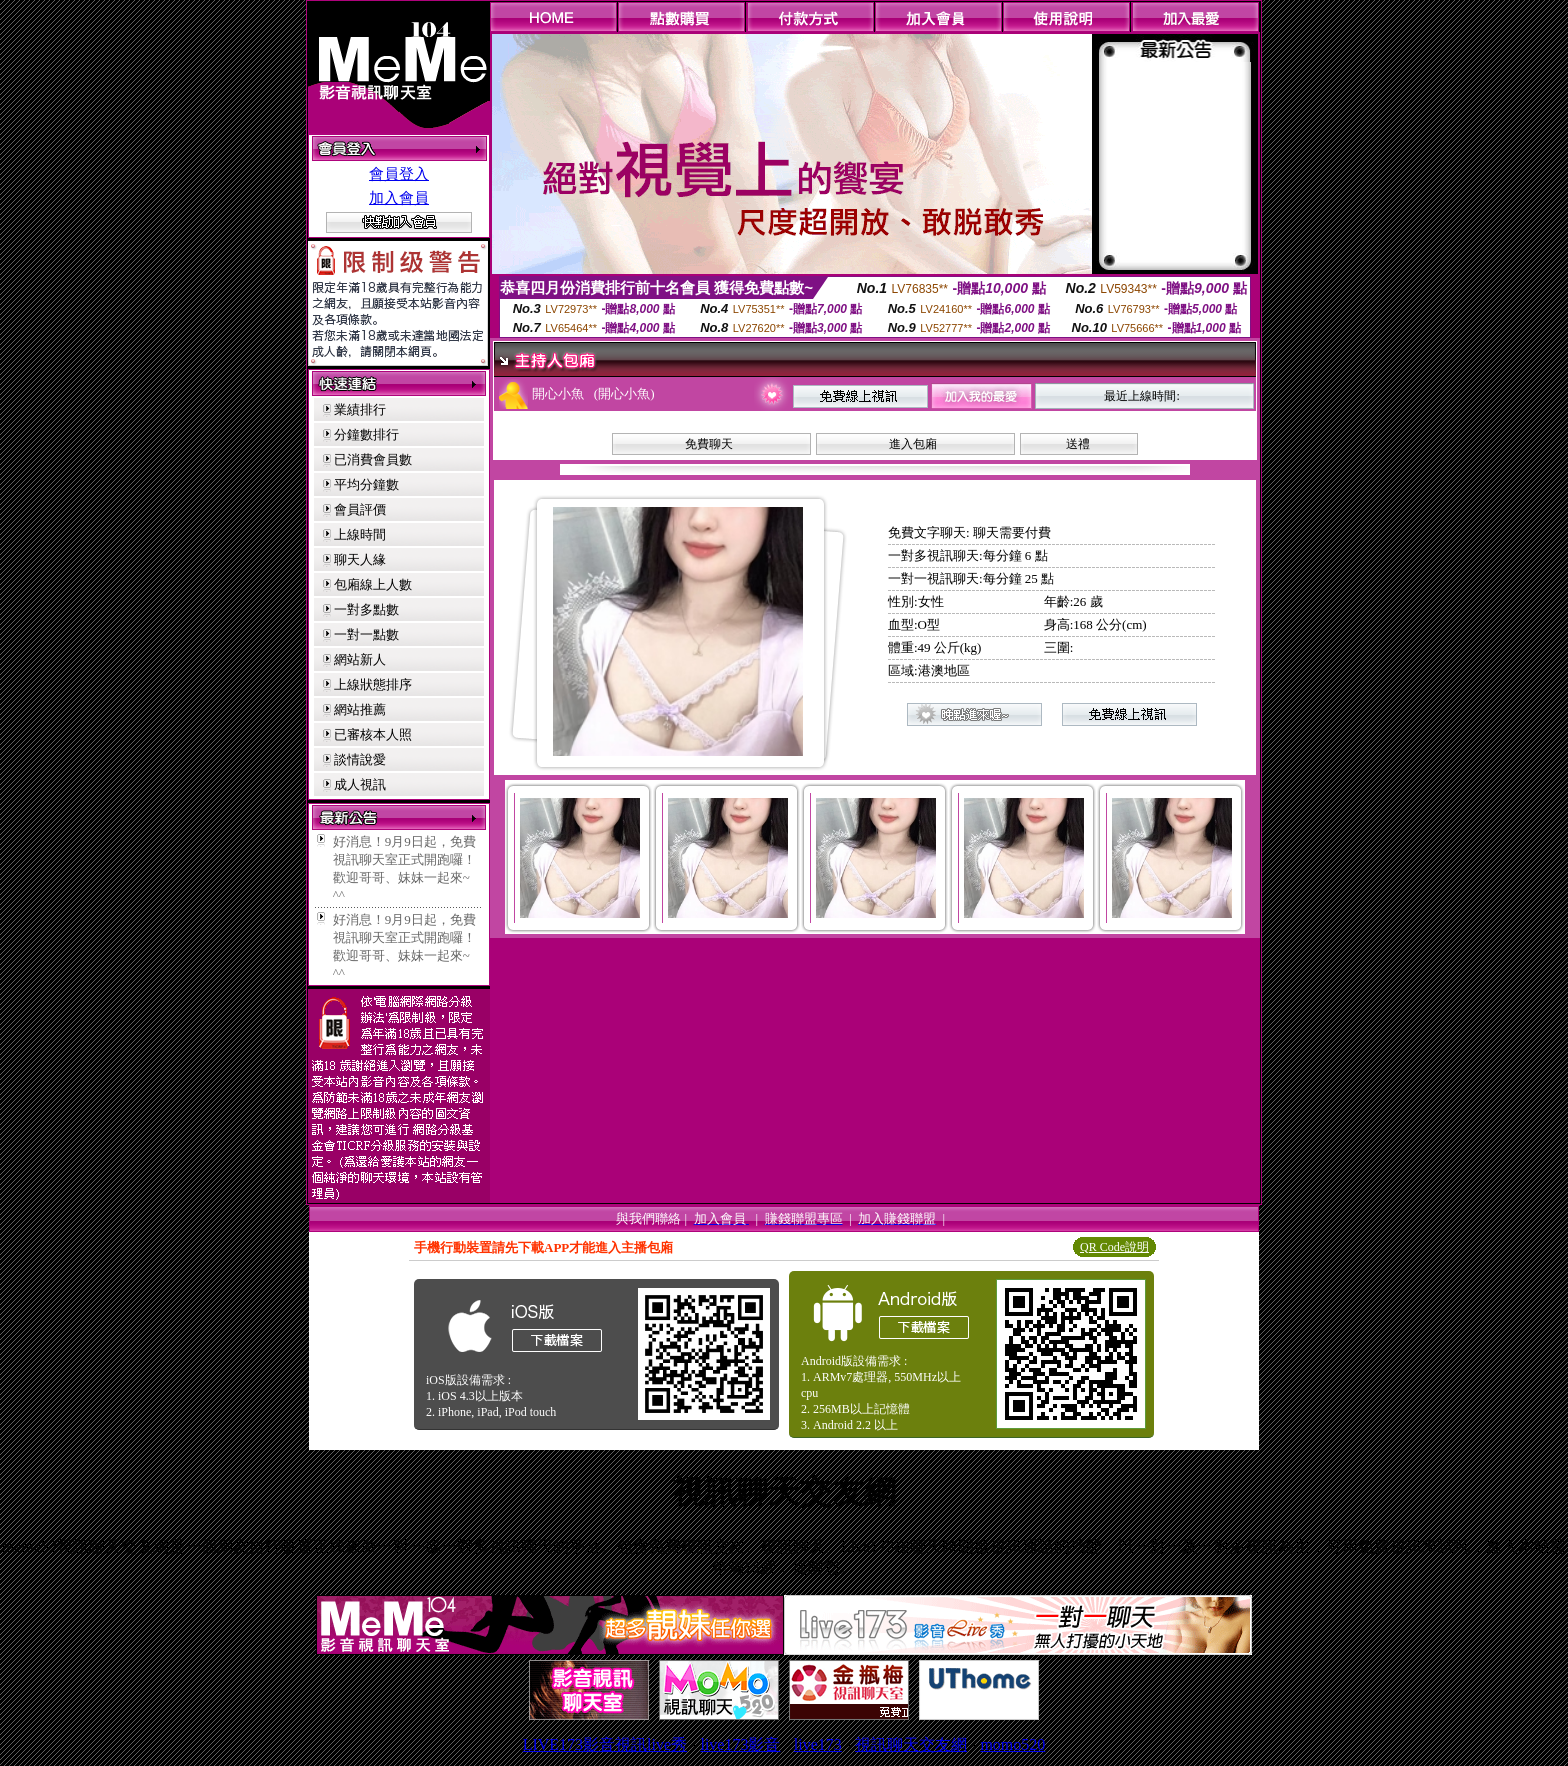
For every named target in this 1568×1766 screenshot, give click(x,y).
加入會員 (399, 198)
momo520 (1012, 1744)
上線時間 (360, 534)
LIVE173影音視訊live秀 (605, 1744)
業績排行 (360, 409)
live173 (818, 1744)
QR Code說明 (1114, 1247)
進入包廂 (913, 444)
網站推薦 (360, 709)
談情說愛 (360, 759)
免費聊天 (709, 444)
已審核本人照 (373, 734)
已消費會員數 (373, 459)
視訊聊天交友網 (911, 1744)
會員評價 (360, 509)
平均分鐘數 (366, 484)
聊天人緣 (360, 559)
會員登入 (399, 174)
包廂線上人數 (373, 584)
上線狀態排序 (373, 684)
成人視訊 (360, 784)
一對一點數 (366, 634)
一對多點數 (366, 609)
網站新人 (360, 659)
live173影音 (740, 1744)
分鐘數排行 (366, 434)
